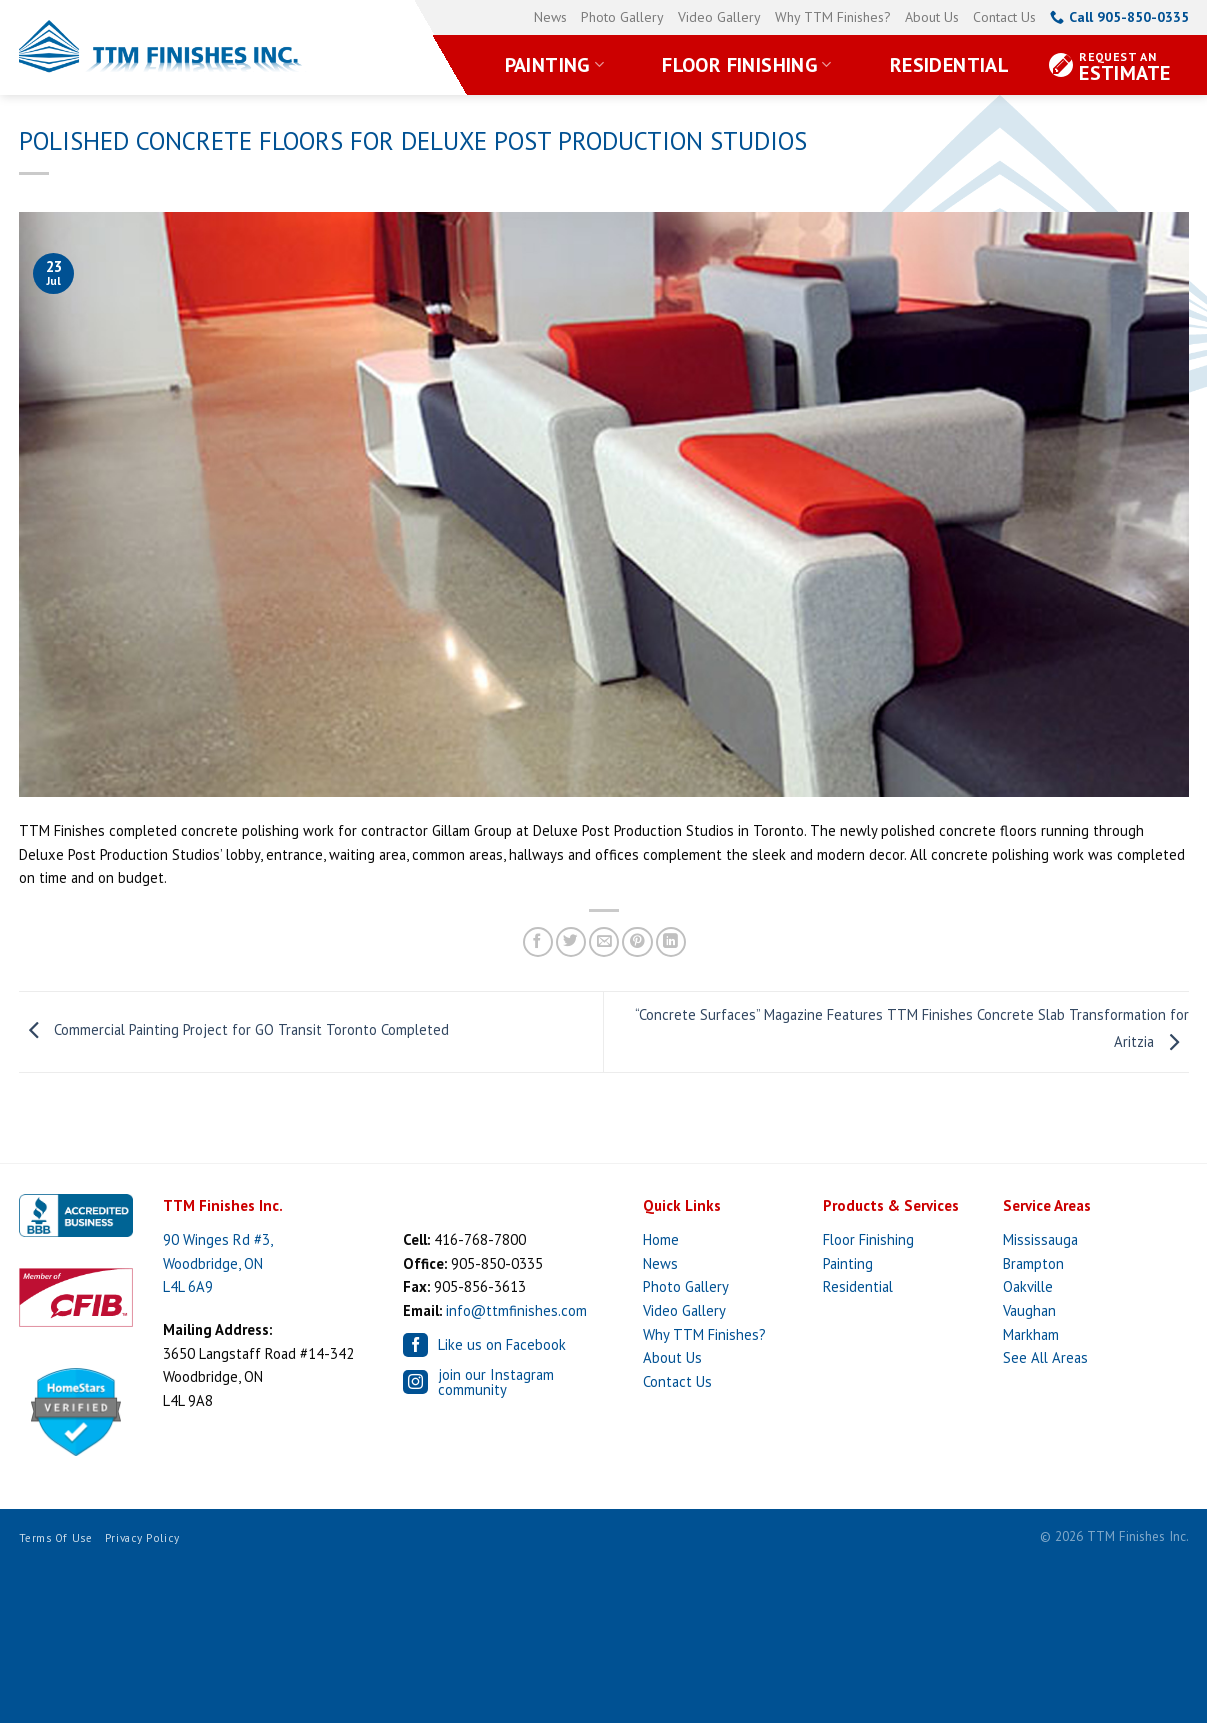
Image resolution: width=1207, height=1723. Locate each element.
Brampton (1033, 1263)
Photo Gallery (622, 17)
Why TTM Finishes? (833, 17)
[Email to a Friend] (604, 942)
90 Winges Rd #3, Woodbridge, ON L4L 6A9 (218, 1263)
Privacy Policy (142, 1538)
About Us (932, 17)
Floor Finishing (747, 65)
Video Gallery (719, 17)
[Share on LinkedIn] (671, 942)
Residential (949, 65)
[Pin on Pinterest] (637, 942)
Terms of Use (56, 1538)
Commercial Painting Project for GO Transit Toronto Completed (234, 1030)
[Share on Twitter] (571, 942)
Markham (1031, 1334)
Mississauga (1040, 1239)
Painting (555, 65)
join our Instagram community (478, 1382)
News (550, 17)
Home (661, 1239)
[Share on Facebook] (538, 942)
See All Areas (1045, 1357)
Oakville (1028, 1286)
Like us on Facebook (484, 1345)
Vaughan (1029, 1310)
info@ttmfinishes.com (516, 1310)
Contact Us (1004, 17)
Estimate (1124, 67)
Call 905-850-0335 (1119, 17)
